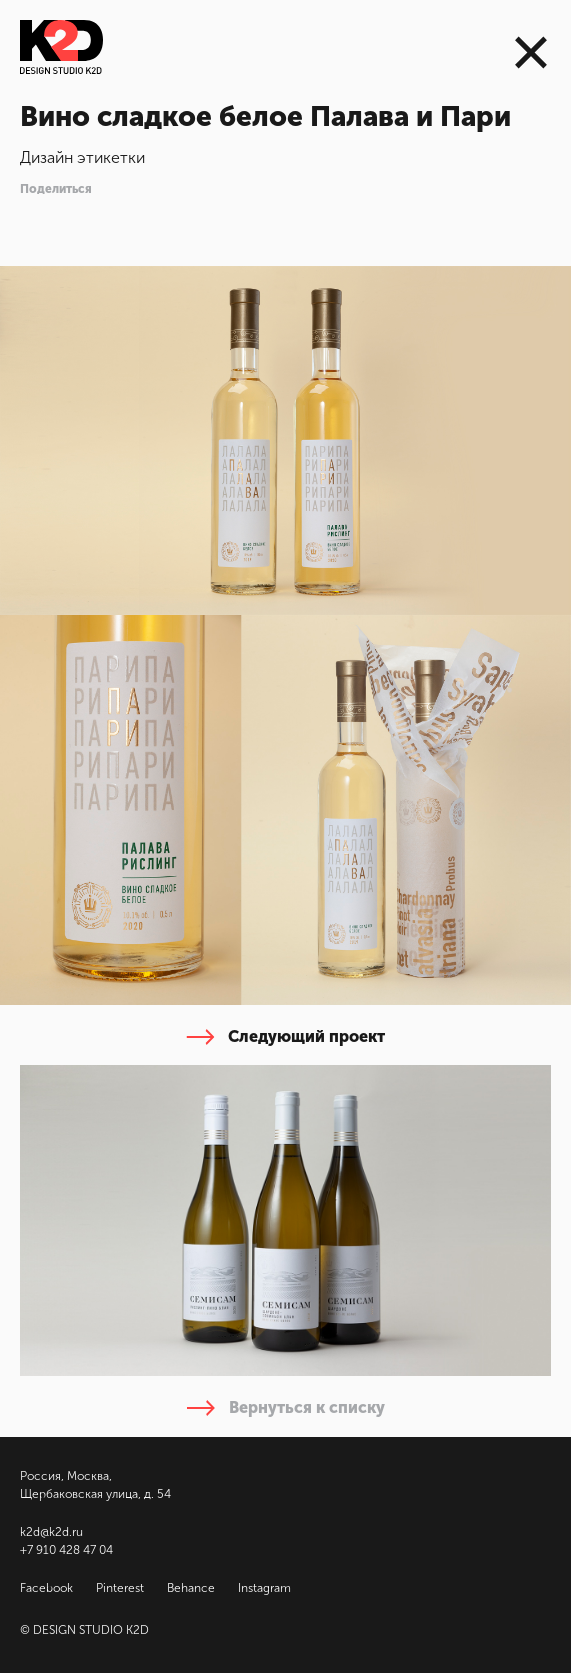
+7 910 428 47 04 (66, 1550)
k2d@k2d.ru (51, 1532)
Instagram (264, 1588)
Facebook (46, 1588)
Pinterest (120, 1588)
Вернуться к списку (286, 1407)
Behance (191, 1588)
